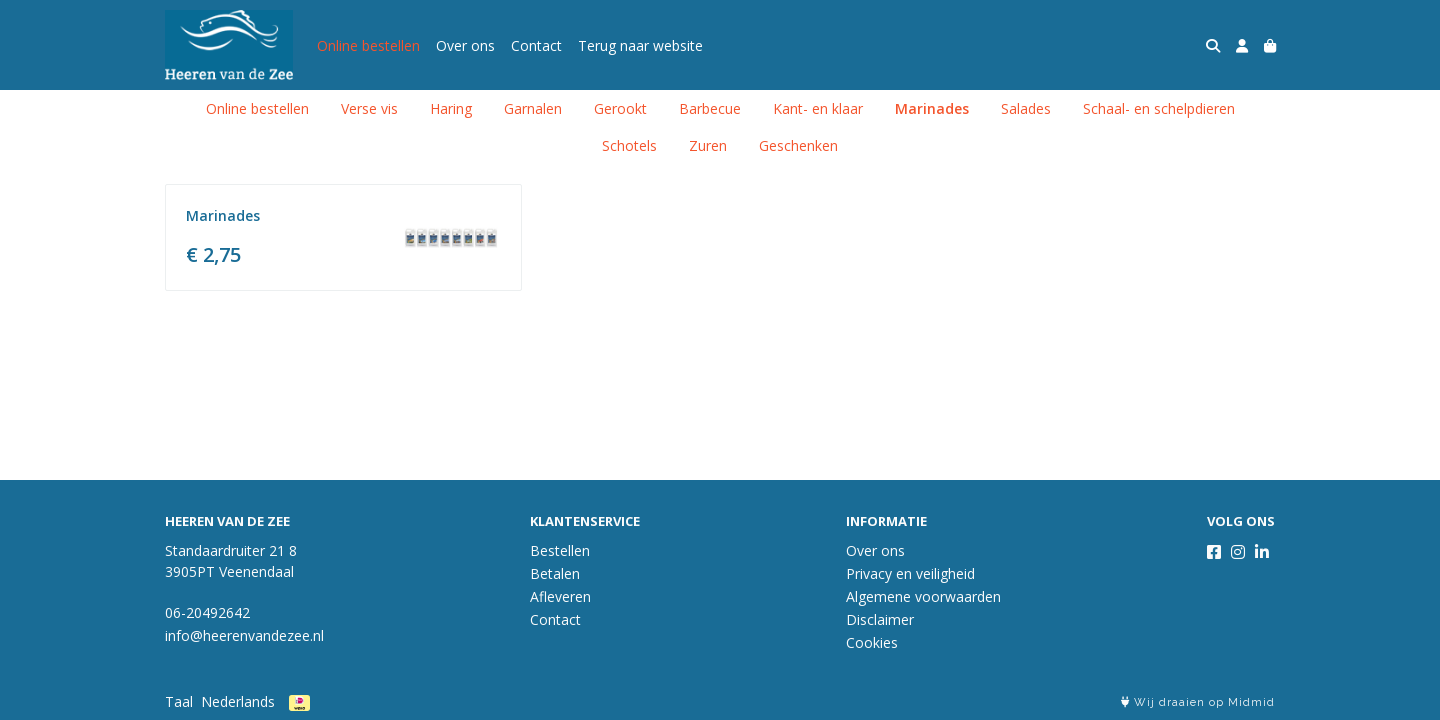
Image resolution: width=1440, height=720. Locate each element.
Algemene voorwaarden (923, 596)
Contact (536, 45)
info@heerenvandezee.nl (244, 635)
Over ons (465, 45)
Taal (179, 701)
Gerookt (620, 108)
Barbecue (710, 108)
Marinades (932, 108)
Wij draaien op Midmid (1198, 702)
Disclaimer (880, 619)
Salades (1026, 108)
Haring (451, 108)
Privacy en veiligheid (910, 573)
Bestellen (560, 550)
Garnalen (533, 108)
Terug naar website (640, 45)
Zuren (708, 145)
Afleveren (560, 596)
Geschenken (798, 145)
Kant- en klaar (818, 108)
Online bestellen (368, 45)
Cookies (872, 642)
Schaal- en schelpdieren (1159, 108)
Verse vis (369, 108)
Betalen (555, 573)
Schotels (629, 145)
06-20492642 (207, 612)
